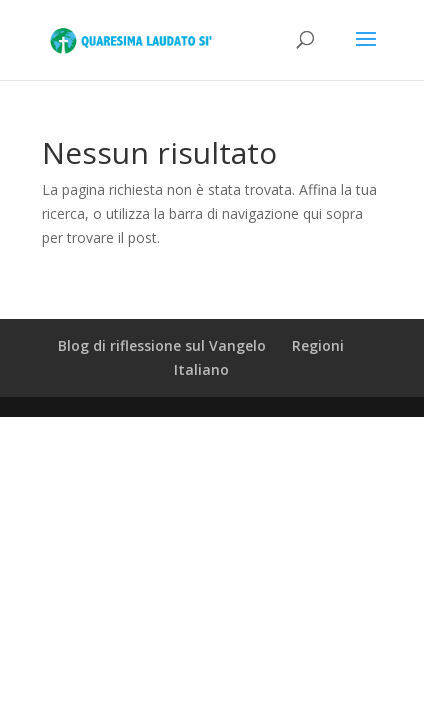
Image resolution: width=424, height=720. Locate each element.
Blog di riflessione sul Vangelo (162, 345)
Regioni (318, 345)
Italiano (201, 369)
